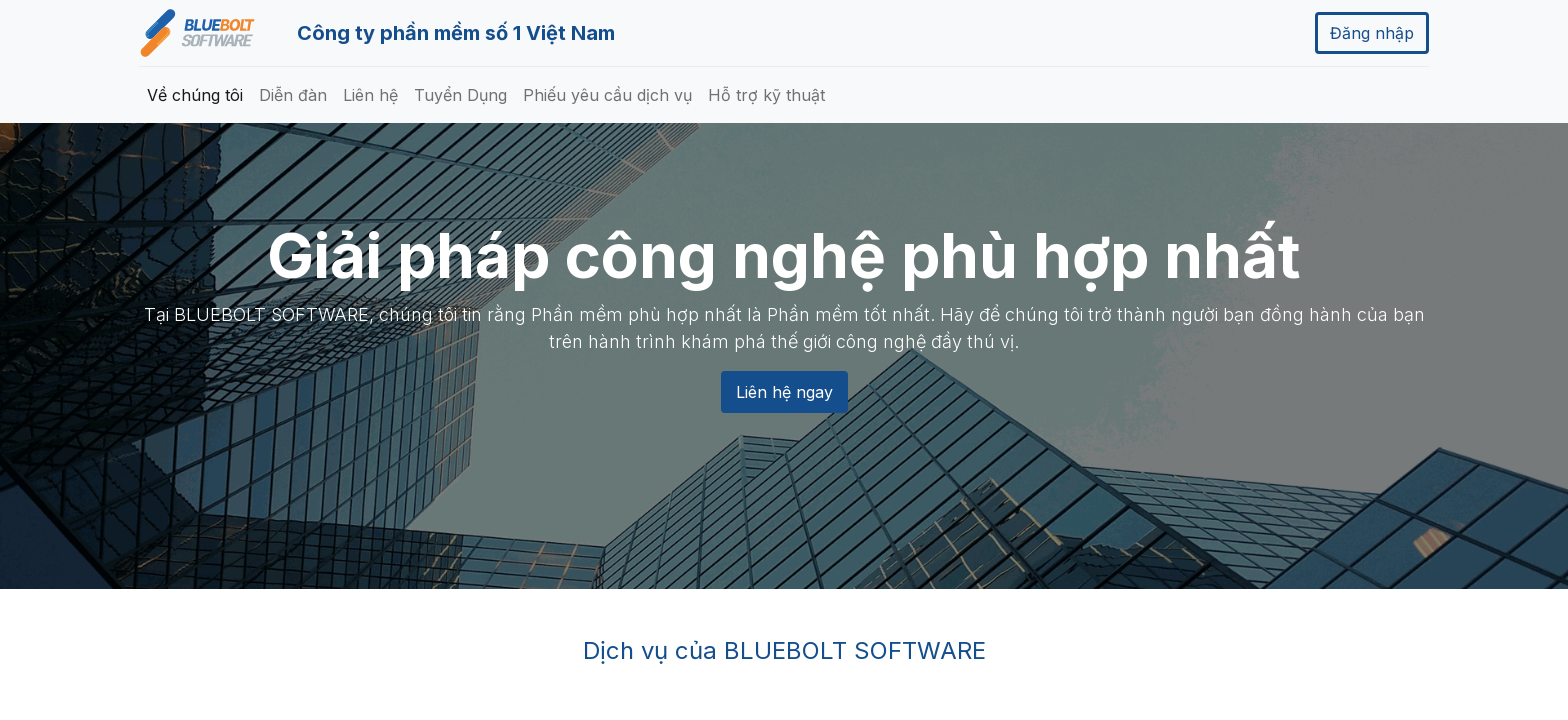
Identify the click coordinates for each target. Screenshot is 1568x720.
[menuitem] (195, 95)
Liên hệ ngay (784, 392)
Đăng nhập (1372, 33)
